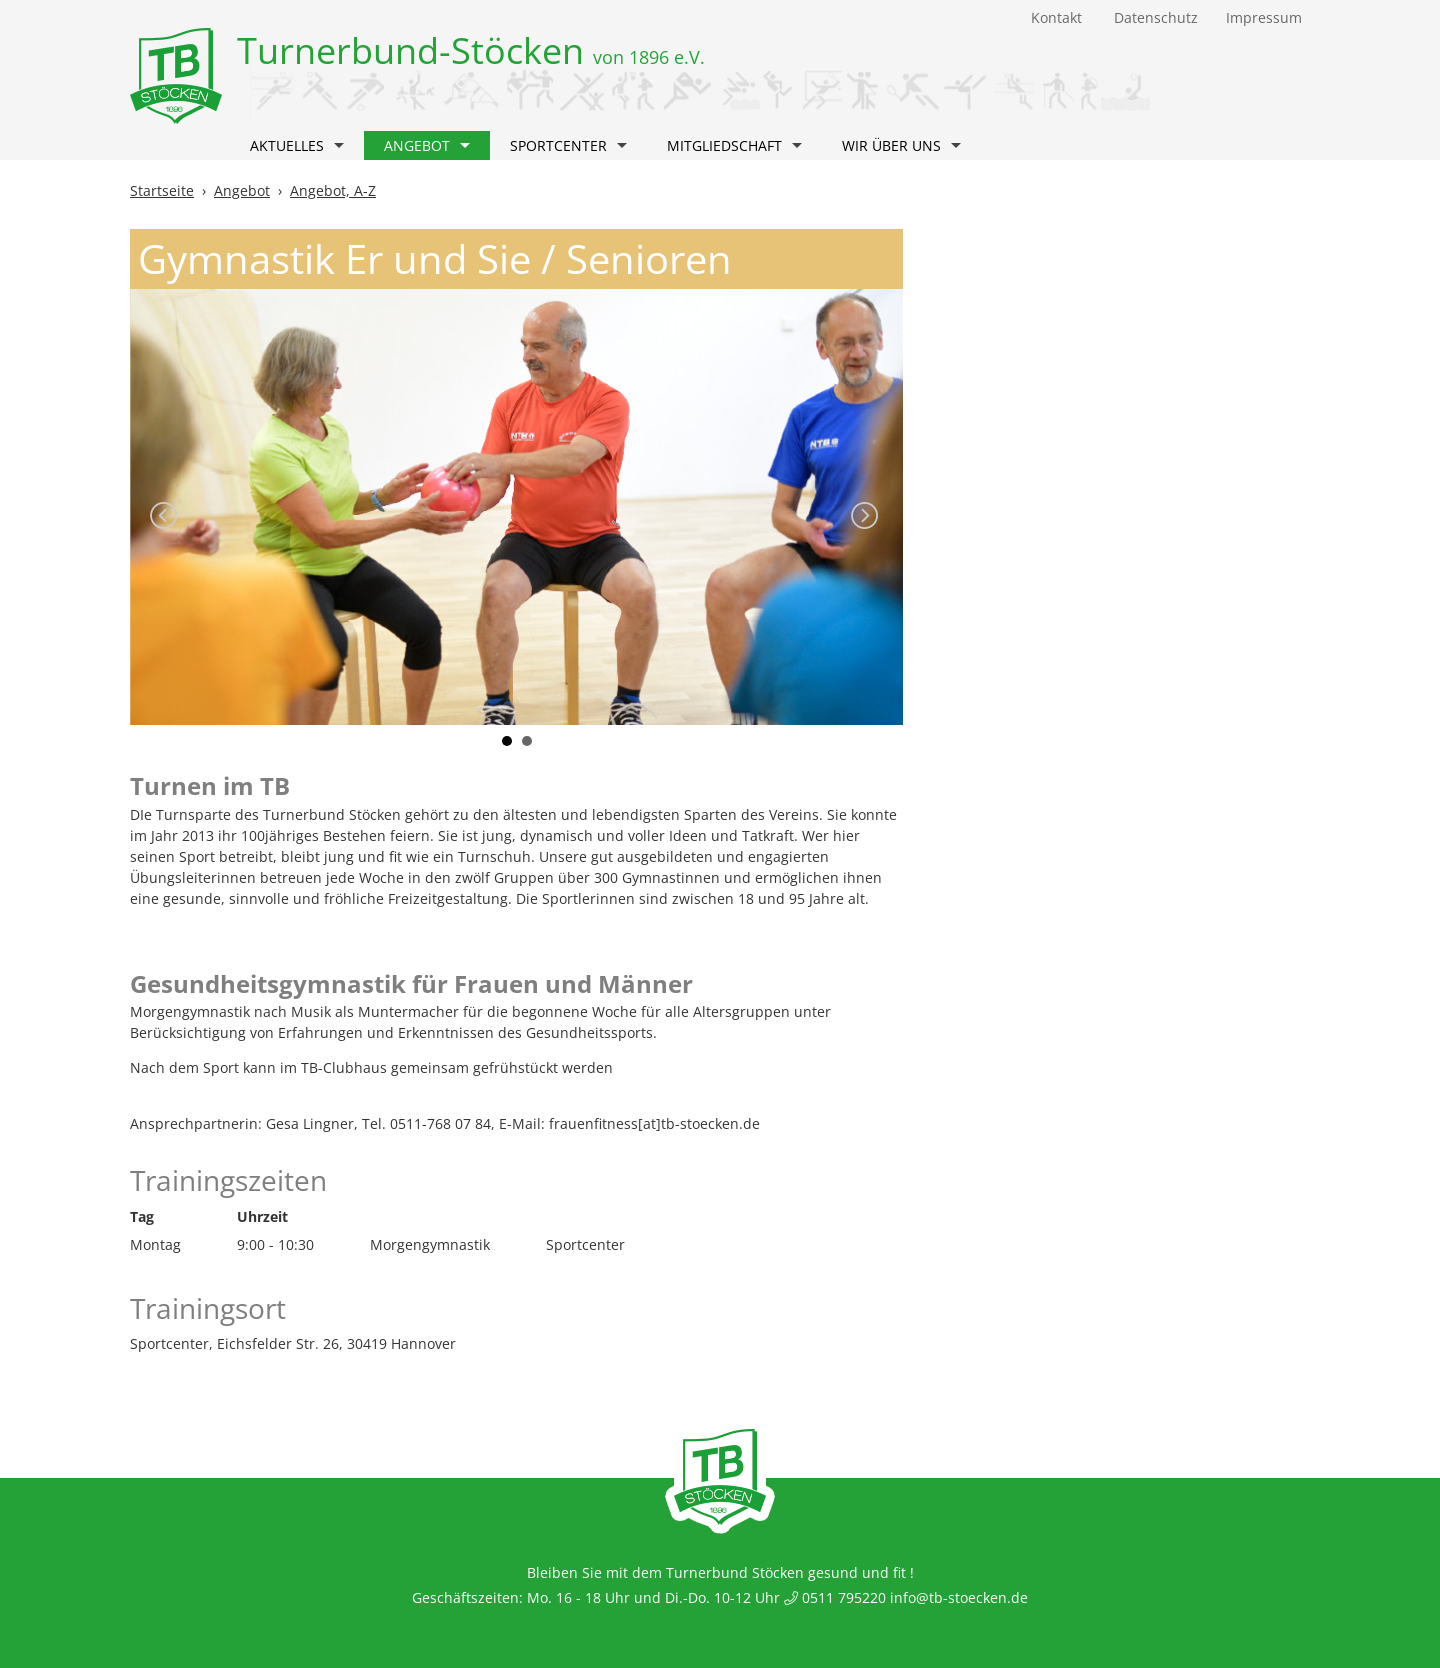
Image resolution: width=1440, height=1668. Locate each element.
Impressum (1264, 17)
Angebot (427, 145)
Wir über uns (901, 145)
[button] (339, 148)
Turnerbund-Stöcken (471, 50)
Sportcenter (568, 145)
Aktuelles (297, 145)
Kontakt (1056, 17)
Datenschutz (1156, 17)
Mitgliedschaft (734, 145)
